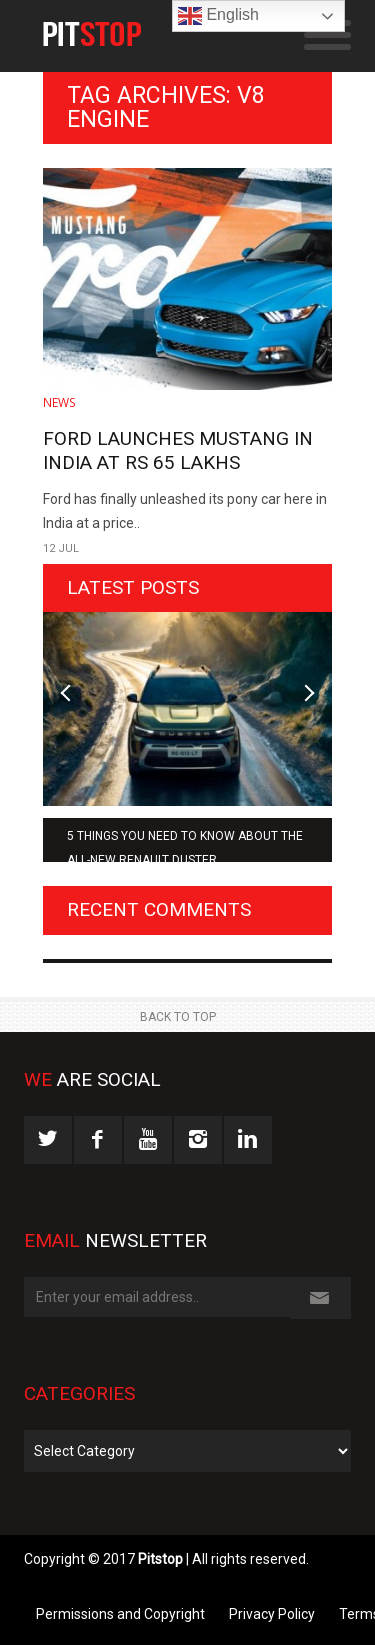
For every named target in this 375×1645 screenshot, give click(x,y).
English (218, 16)
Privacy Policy (272, 1614)
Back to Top (178, 1017)
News (59, 402)
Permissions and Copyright (120, 1614)
